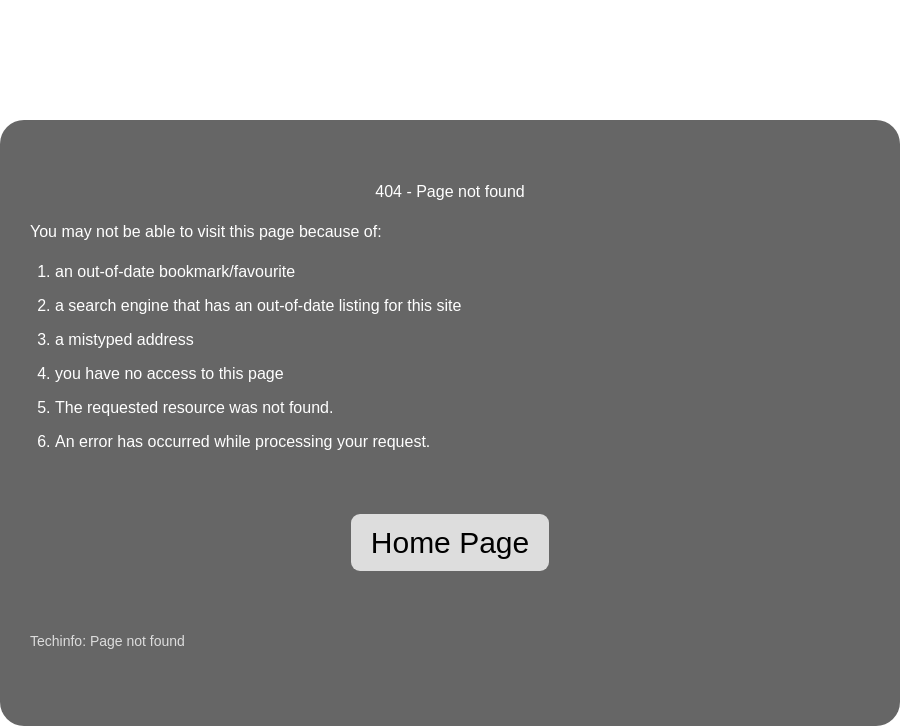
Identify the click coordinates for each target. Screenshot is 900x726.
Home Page (450, 542)
